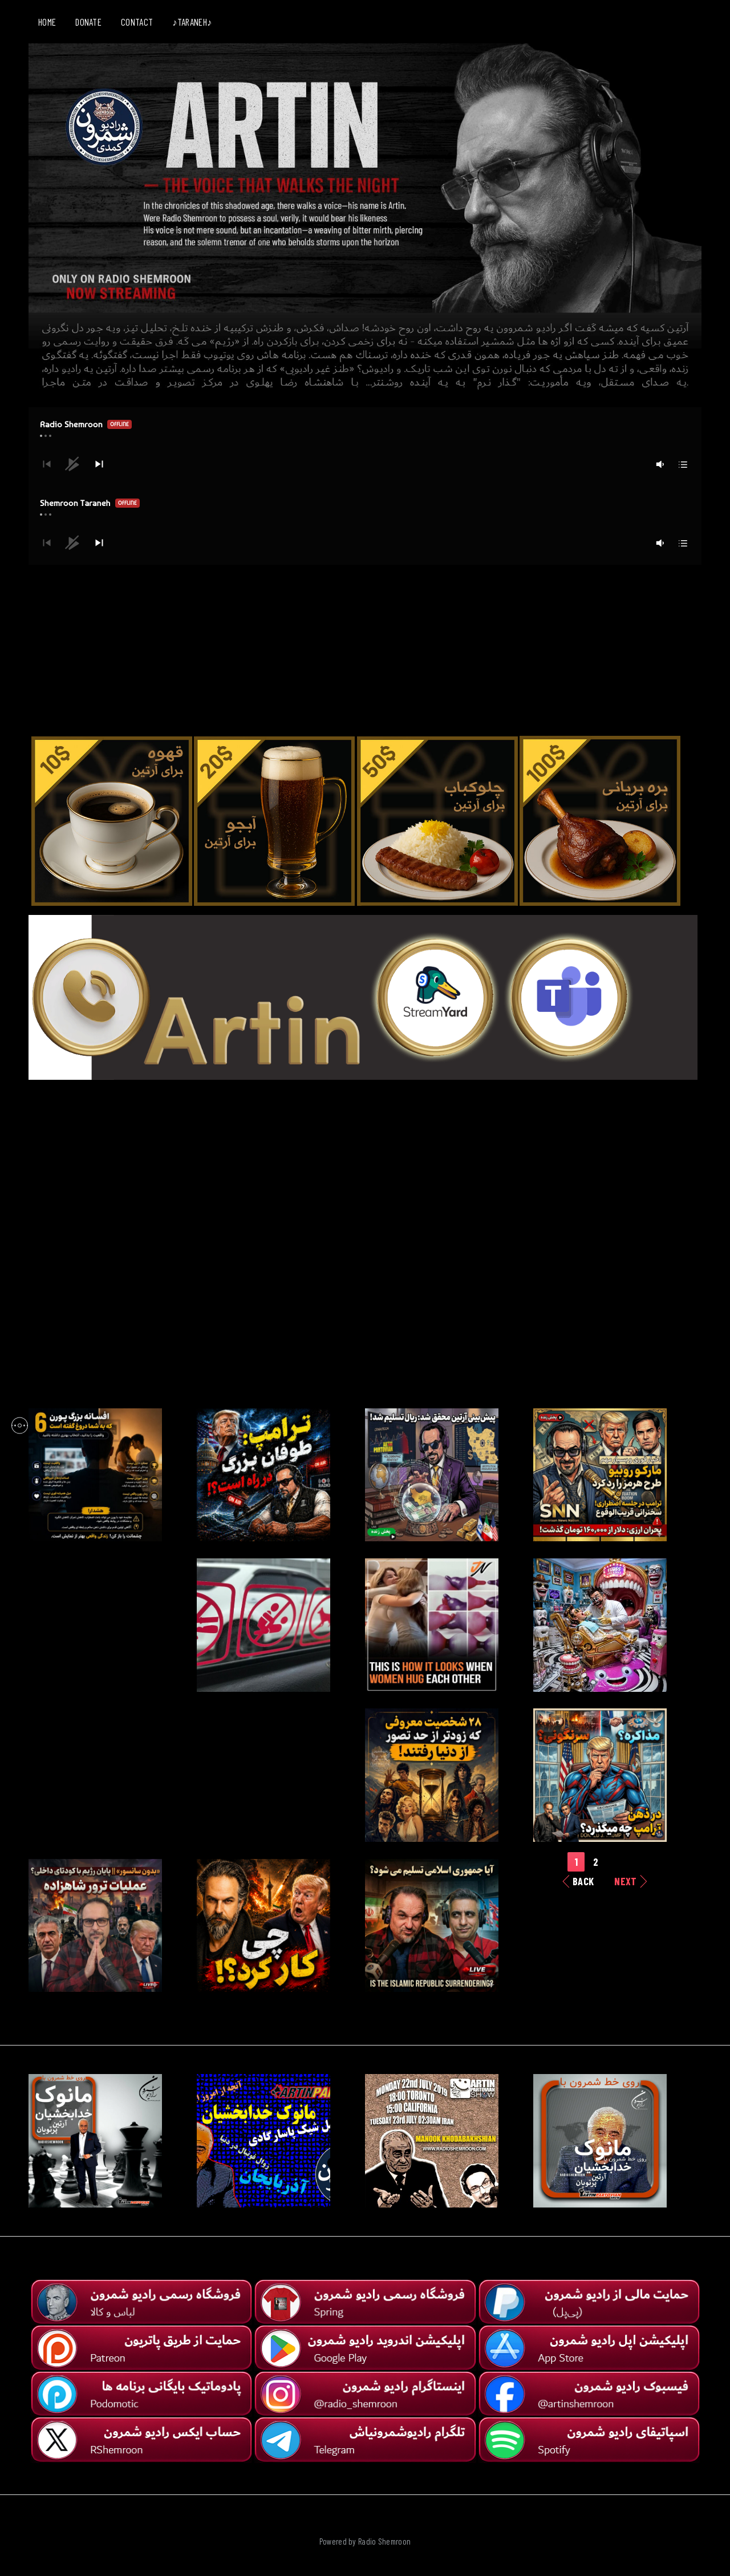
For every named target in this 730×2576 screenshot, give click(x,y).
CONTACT (137, 21)
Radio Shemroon (384, 2541)
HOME (47, 21)
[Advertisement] (365, 644)
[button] (99, 464)
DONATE (88, 21)
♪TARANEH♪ (192, 21)
